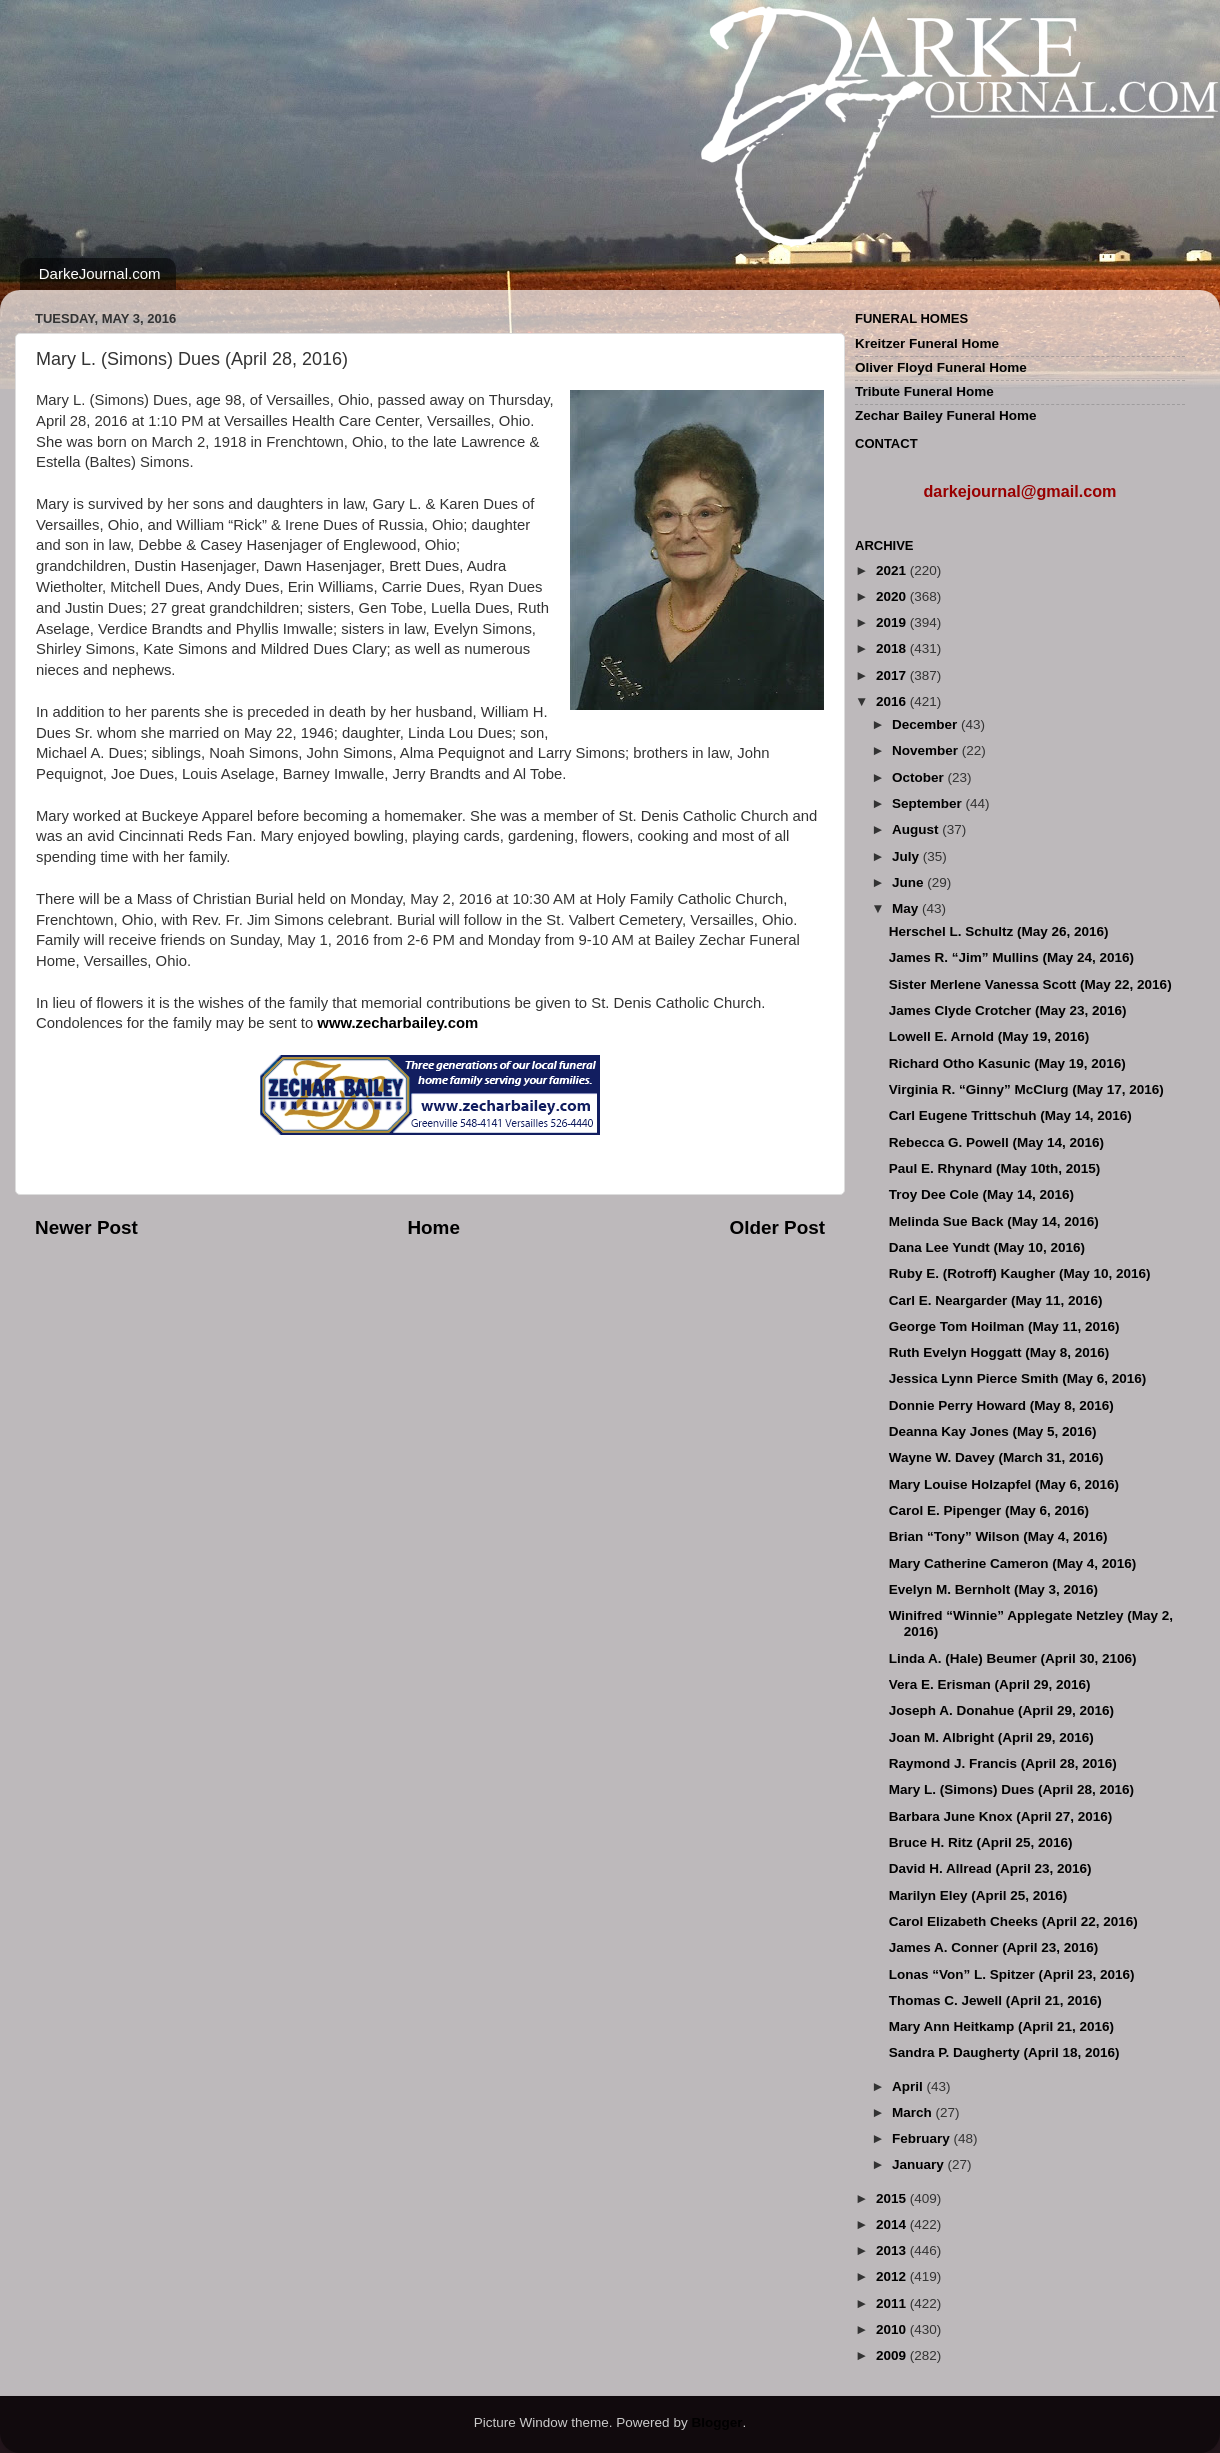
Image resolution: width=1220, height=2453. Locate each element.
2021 (893, 570)
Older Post (777, 1227)
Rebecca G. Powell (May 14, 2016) (996, 1142)
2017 (893, 675)
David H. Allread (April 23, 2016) (990, 1868)
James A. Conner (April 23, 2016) (994, 1947)
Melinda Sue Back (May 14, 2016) (994, 1221)
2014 (893, 2224)
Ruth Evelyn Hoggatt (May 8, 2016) (999, 1352)
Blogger (716, 2422)
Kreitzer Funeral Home (927, 343)
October (920, 777)
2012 (893, 2276)
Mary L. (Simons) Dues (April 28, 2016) (1011, 1789)
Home (433, 1227)
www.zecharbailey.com (397, 1023)
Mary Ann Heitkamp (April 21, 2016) (1001, 2026)
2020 (893, 596)
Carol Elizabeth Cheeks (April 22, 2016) (1013, 1921)
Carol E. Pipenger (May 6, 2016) (989, 1510)
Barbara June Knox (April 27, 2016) (1001, 1816)
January (920, 2164)
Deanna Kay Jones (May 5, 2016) (993, 1431)
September (929, 803)
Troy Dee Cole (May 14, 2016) (981, 1194)
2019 (893, 622)
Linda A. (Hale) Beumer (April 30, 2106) (1013, 1658)
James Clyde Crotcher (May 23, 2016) (1008, 1010)
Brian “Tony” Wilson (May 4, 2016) (998, 1536)
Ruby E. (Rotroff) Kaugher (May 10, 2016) (1020, 1273)
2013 (893, 2250)
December (926, 724)
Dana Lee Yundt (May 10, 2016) (987, 1247)
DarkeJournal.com (100, 273)
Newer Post (86, 1227)
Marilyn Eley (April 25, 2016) (978, 1895)
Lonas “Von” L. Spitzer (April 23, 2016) (1012, 1974)
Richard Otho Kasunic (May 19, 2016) (1007, 1063)
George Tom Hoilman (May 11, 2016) (1004, 1326)
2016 (893, 701)
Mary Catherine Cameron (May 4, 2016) (1013, 1563)
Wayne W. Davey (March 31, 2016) (996, 1457)
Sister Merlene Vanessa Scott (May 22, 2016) (1030, 984)
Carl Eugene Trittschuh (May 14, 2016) (1010, 1115)
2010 (893, 2329)
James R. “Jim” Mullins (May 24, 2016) (1011, 957)
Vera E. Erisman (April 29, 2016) (990, 1684)
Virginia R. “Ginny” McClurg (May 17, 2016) (1026, 1089)
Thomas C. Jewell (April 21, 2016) (995, 2000)
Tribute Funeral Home (924, 391)
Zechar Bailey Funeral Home (946, 415)
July (907, 856)
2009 (893, 2355)
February (923, 2138)
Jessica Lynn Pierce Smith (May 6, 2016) (1018, 1378)
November (927, 750)
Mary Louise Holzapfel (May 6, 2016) (1004, 1484)
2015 (893, 2198)
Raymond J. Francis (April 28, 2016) (1003, 1763)
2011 (893, 2303)
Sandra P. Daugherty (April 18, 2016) (1004, 2052)
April (909, 2086)
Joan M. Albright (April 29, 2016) (991, 1737)
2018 (893, 648)
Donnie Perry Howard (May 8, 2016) (1001, 1405)
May (907, 908)
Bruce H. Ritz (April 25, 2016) (981, 1842)
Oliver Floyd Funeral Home (941, 367)
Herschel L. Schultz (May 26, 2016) (999, 931)
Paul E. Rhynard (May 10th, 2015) (995, 1168)
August (917, 829)
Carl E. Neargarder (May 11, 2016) (996, 1300)
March (914, 2112)
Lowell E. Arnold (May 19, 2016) (989, 1036)
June (909, 882)
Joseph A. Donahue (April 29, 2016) (1001, 1710)
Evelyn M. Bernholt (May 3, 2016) (993, 1589)
